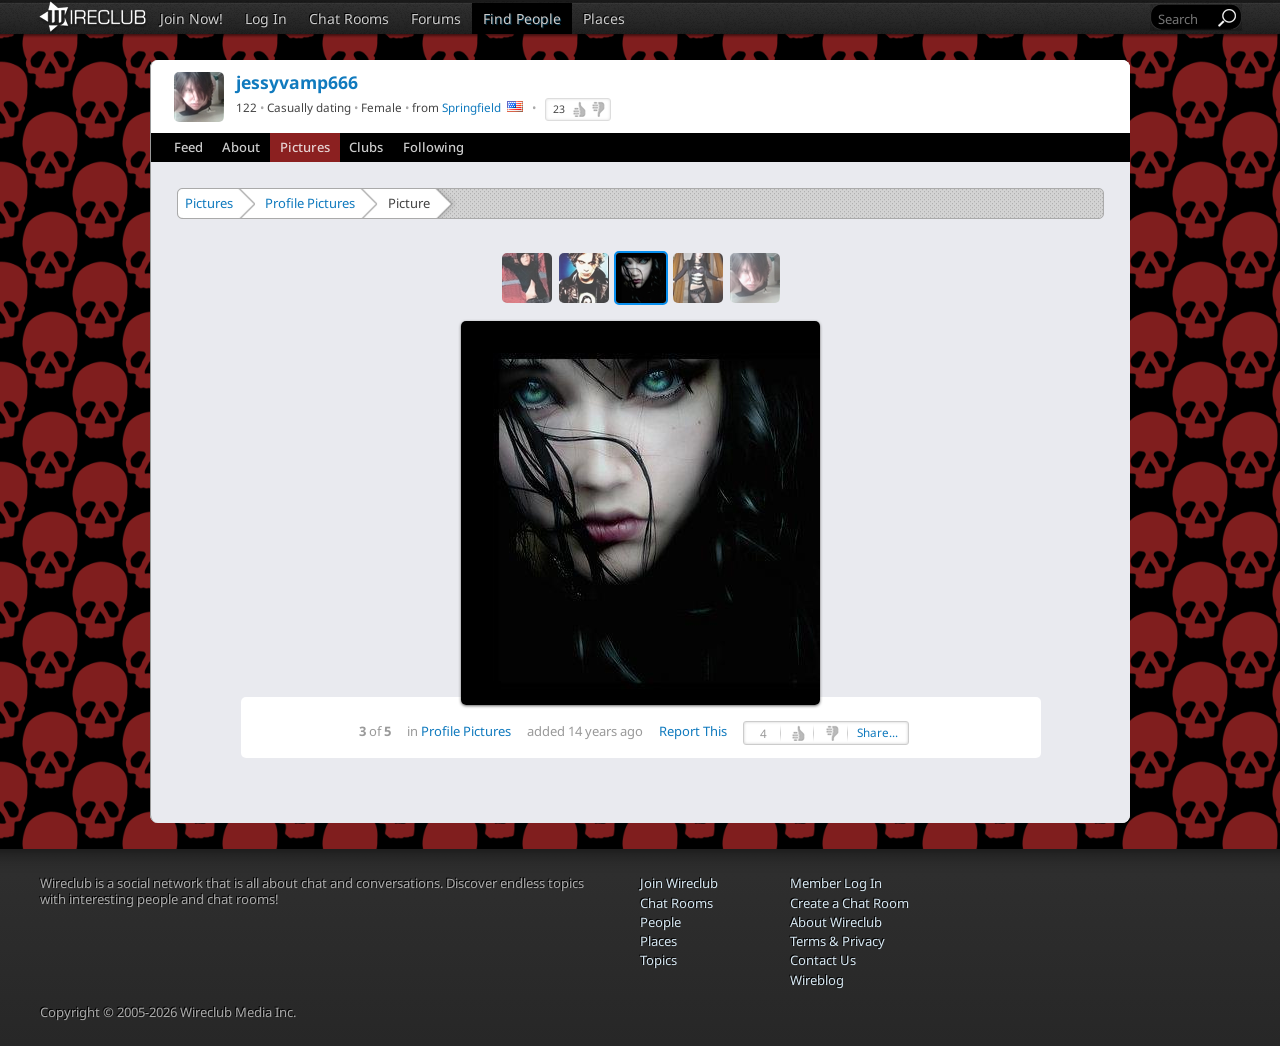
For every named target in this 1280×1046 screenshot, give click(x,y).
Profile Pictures (310, 203)
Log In (266, 18)
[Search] (1184, 18)
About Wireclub (836, 922)
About (241, 147)
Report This (693, 731)
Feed (188, 147)
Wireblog (817, 980)
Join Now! (191, 18)
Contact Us (823, 960)
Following (433, 147)
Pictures (305, 147)
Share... (877, 732)
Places (604, 18)
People (660, 922)
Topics (658, 960)
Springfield (471, 107)
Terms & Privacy (837, 941)
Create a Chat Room (849, 903)
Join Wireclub (679, 883)
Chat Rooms (349, 18)
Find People (522, 18)
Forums (436, 18)
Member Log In (836, 883)
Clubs (366, 147)
